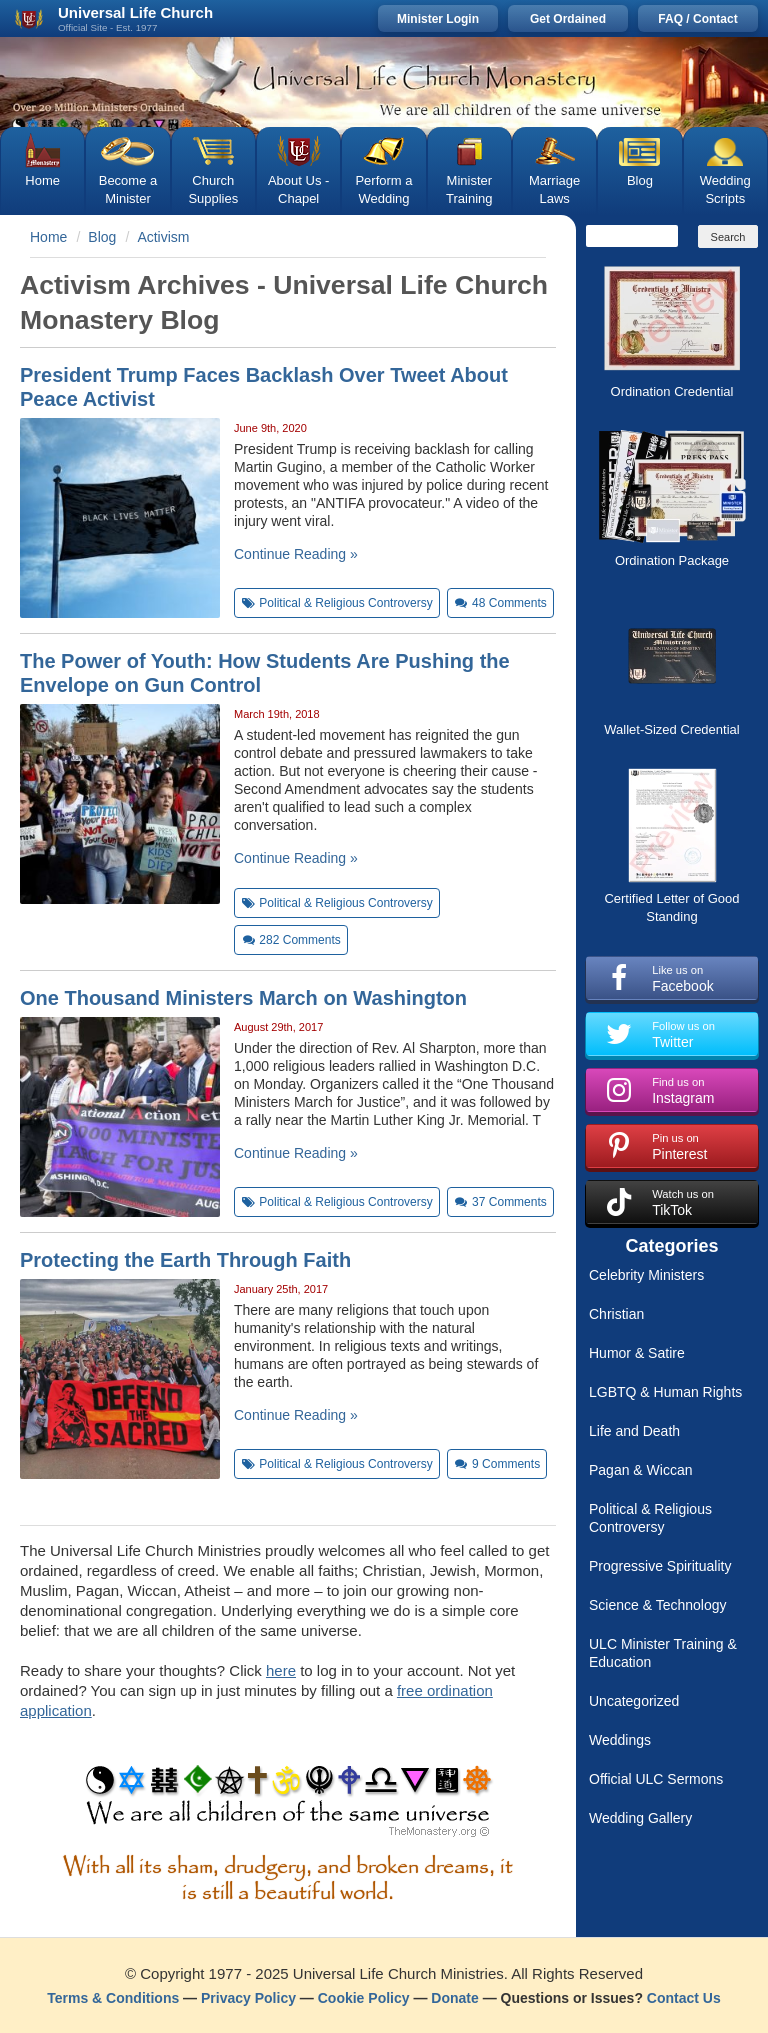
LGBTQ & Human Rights (665, 1392)
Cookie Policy (364, 1998)
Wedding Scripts (725, 189)
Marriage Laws (554, 189)
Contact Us (684, 1998)
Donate (454, 1998)
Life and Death (634, 1431)
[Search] (632, 236)
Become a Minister (128, 189)
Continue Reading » (296, 554)
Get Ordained (568, 19)
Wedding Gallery (640, 1818)
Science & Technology (658, 1605)
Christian (616, 1314)
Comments (500, 603)
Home (42, 180)
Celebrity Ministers (646, 1275)
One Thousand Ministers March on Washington (243, 998)
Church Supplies (213, 189)
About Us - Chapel (298, 189)
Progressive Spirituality (660, 1566)
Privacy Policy (248, 1998)
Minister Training (469, 189)
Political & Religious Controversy (650, 1518)
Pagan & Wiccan (641, 1470)
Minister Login (438, 19)
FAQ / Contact (697, 19)
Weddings (620, 1740)
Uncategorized (634, 1701)
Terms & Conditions (113, 1998)
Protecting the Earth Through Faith (185, 1260)
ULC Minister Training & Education (663, 1653)
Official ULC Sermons (656, 1779)
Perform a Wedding (383, 189)
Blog (640, 180)
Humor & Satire (637, 1353)
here (281, 1670)
